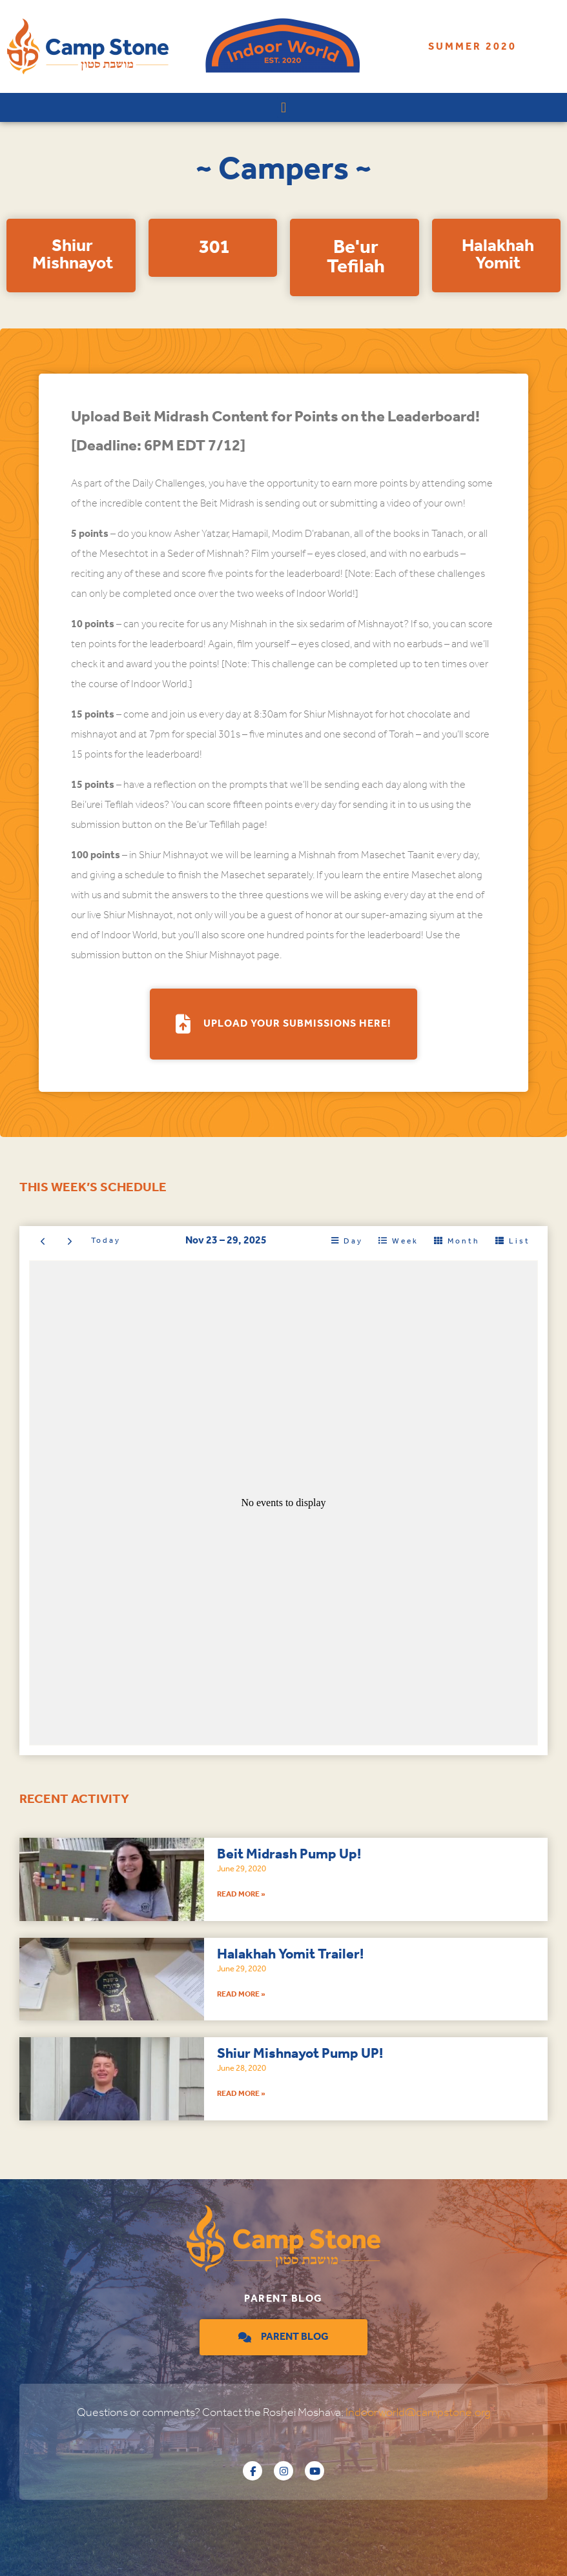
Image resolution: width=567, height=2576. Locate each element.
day (353, 1241)
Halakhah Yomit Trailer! (290, 1954)
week (405, 1241)
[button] (283, 107)
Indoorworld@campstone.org (418, 2413)
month (464, 1241)
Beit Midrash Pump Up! (289, 1854)
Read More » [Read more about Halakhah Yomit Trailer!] (241, 1994)
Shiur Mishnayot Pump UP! (300, 2054)
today (106, 1240)
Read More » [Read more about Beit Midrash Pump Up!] (241, 1894)
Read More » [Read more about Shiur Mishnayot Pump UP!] (241, 2093)
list (519, 1241)
